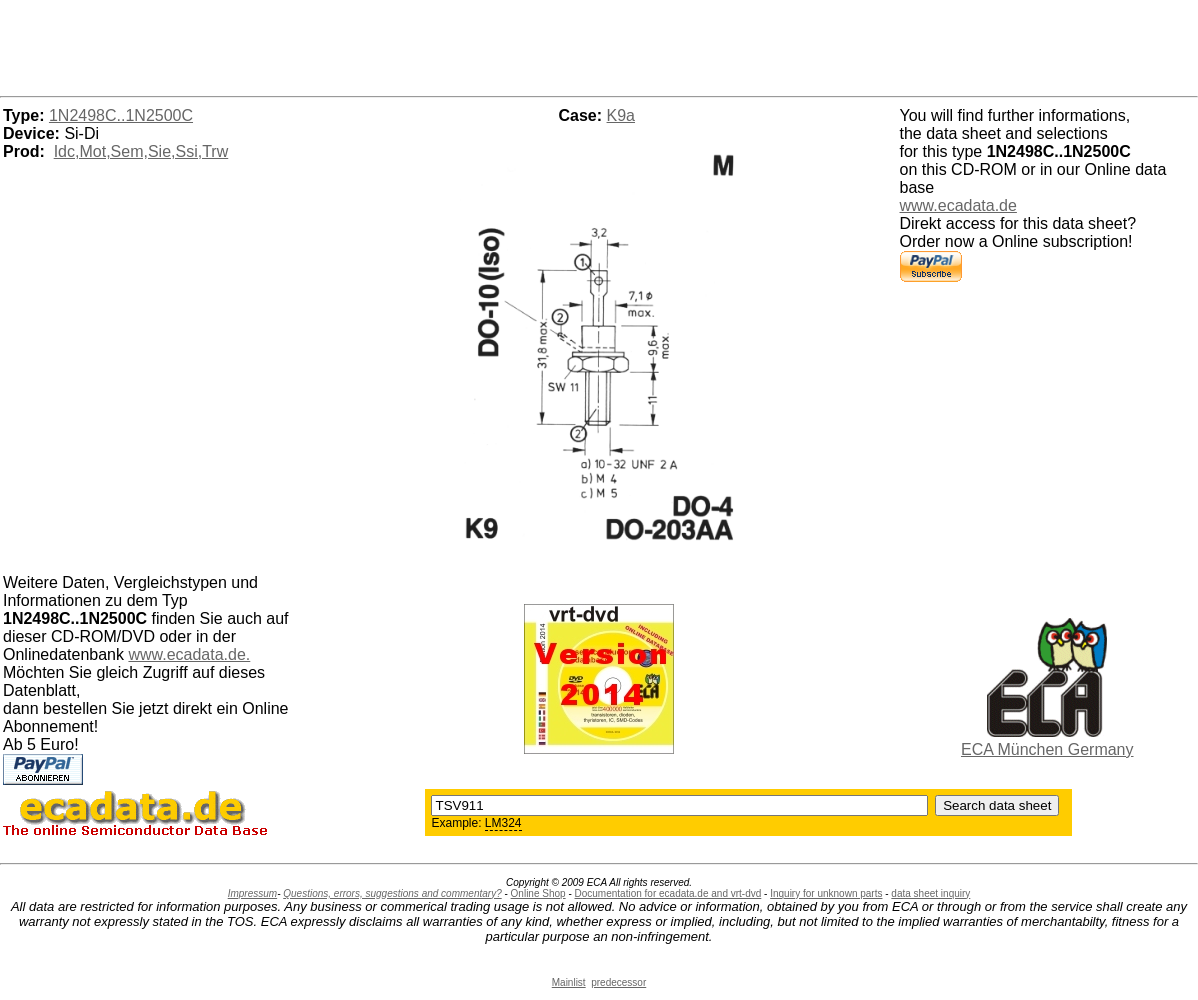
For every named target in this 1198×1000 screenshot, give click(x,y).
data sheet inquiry (930, 893)
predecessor (618, 982)
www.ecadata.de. (189, 654)
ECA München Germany (1047, 749)
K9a (621, 115)
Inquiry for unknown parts (826, 893)
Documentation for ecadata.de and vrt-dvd (668, 893)
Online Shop (538, 893)
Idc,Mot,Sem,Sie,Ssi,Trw (141, 151)
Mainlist (569, 982)
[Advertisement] (599, 45)
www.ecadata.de (958, 205)
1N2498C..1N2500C (121, 115)
